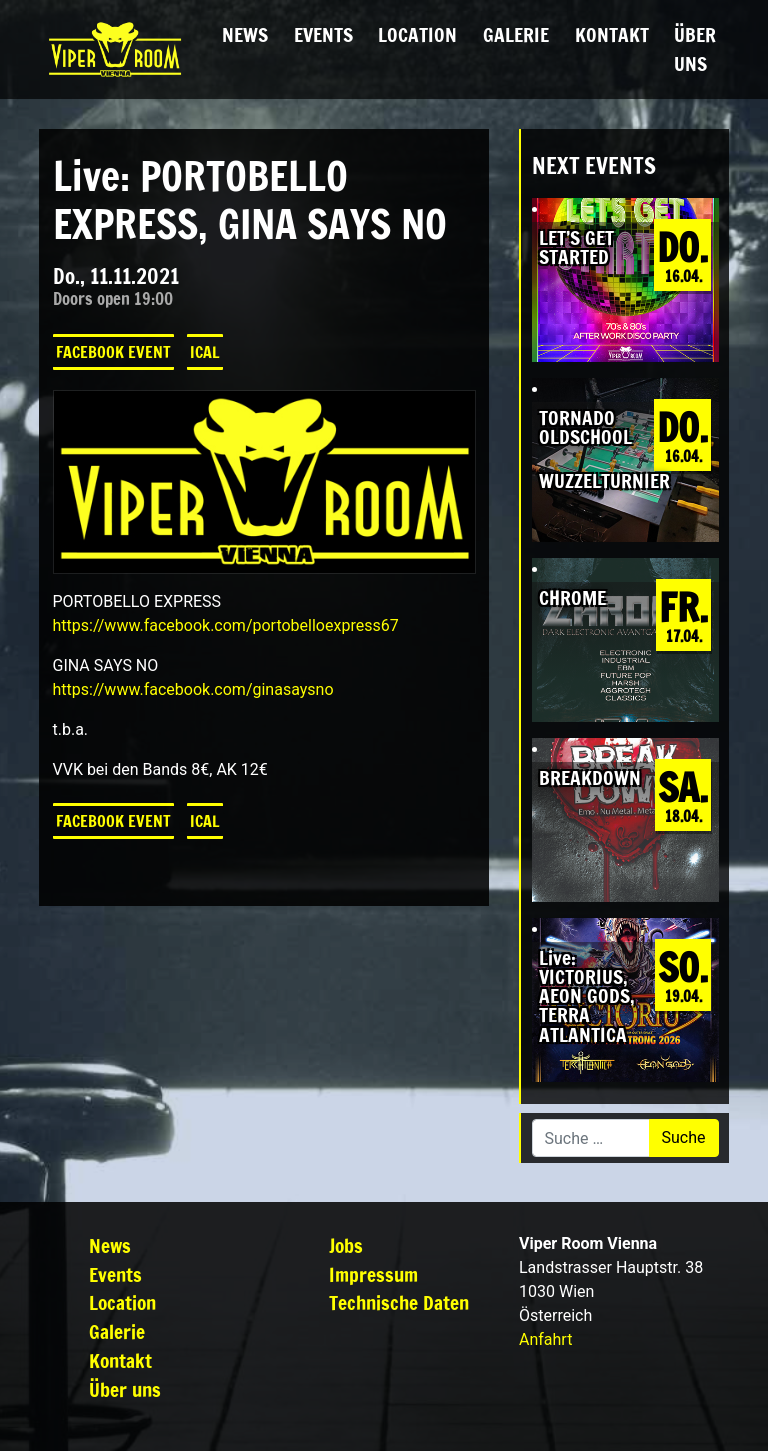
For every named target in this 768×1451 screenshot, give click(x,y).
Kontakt (612, 34)
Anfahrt (545, 1339)
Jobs (346, 1245)
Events (323, 34)
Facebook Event (113, 352)
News (245, 34)
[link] (226, 625)
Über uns (695, 49)
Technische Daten (399, 1302)
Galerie (516, 34)
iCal (205, 352)
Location (417, 34)
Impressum (373, 1274)
